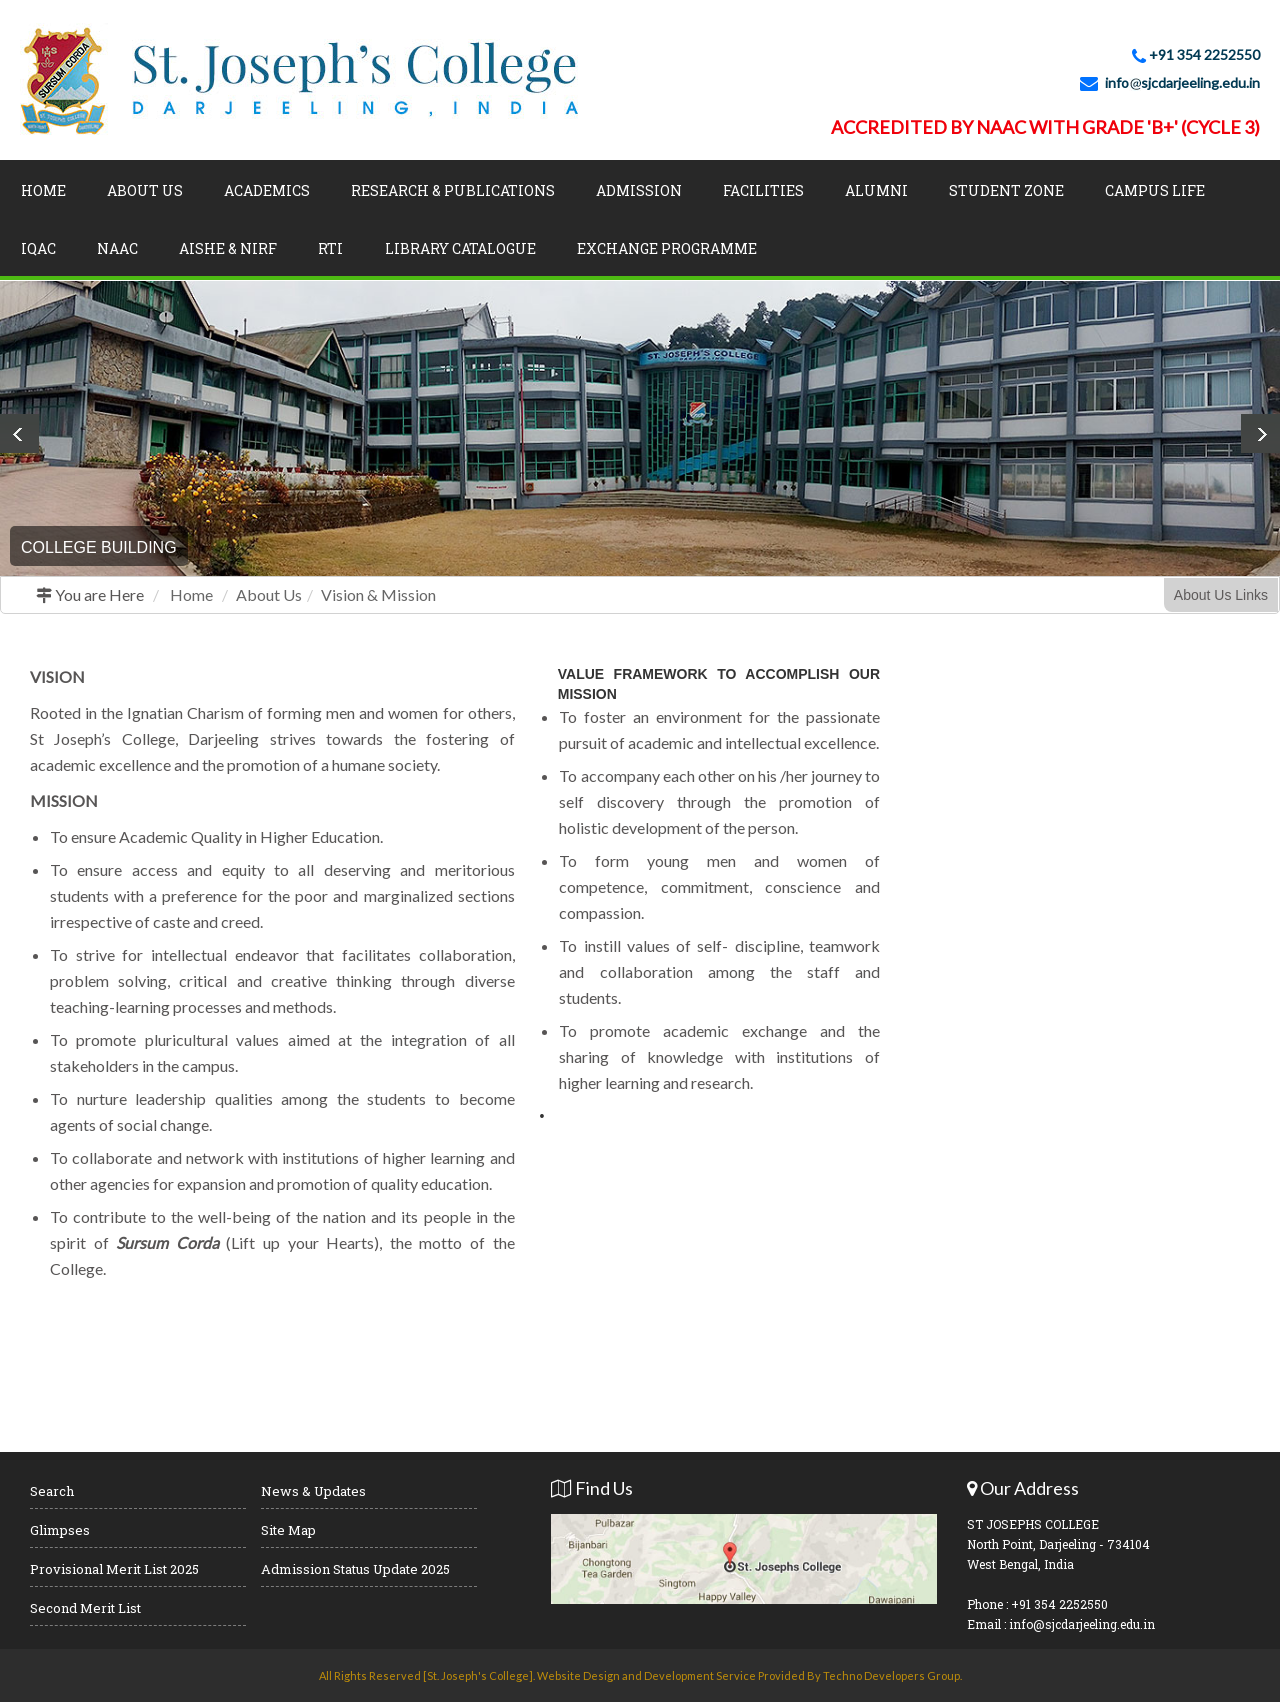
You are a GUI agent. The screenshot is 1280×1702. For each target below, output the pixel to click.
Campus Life (1155, 190)
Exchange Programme (667, 248)
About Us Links (1221, 595)
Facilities (763, 190)
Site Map (288, 1530)
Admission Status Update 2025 (355, 1569)
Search (52, 1491)
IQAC (38, 248)
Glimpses (60, 1530)
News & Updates (313, 1491)
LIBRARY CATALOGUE (460, 248)
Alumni (876, 190)
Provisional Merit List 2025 (114, 1569)
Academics (267, 190)
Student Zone (1006, 190)
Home (43, 190)
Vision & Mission (378, 594)
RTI (330, 248)
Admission (639, 190)
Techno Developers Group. (892, 1675)
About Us (145, 190)
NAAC (117, 248)
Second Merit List (85, 1608)
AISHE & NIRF (228, 248)
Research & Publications (453, 190)
